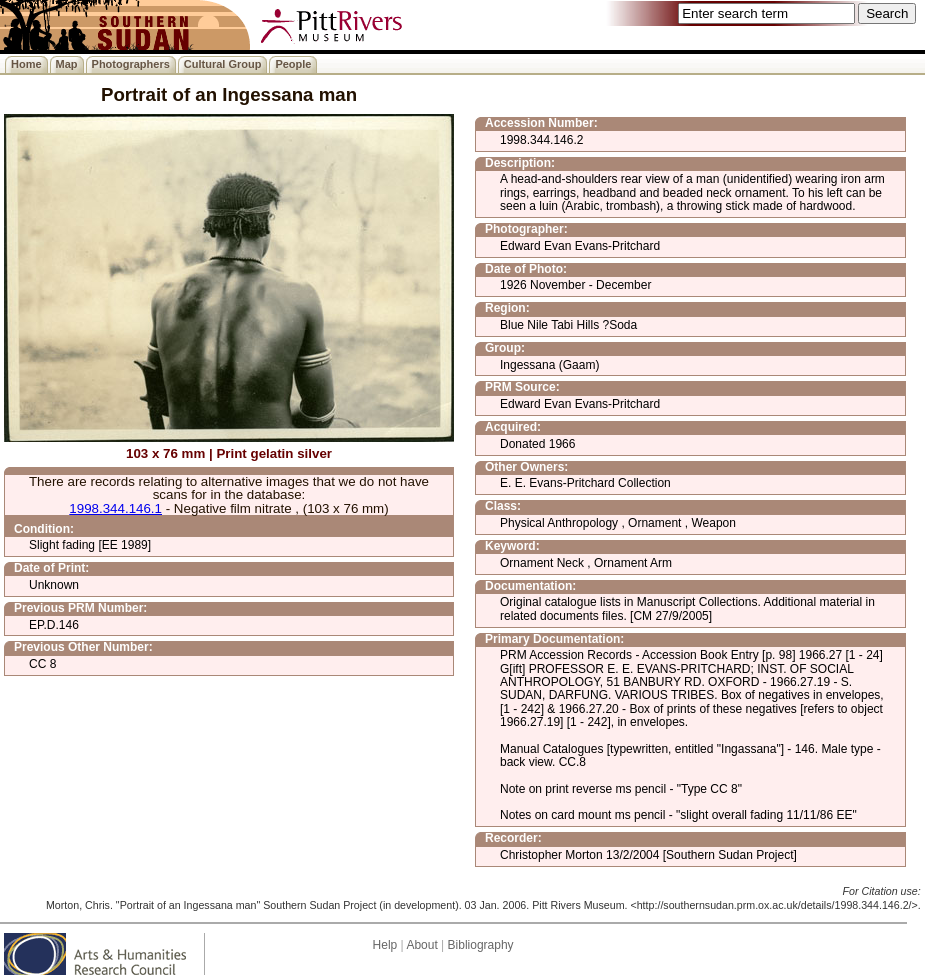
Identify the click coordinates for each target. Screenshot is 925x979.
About (421, 945)
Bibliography (481, 945)
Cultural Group (223, 64)
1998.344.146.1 (115, 508)
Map (67, 64)
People (293, 64)
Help (385, 945)
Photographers (131, 64)
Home (26, 64)
